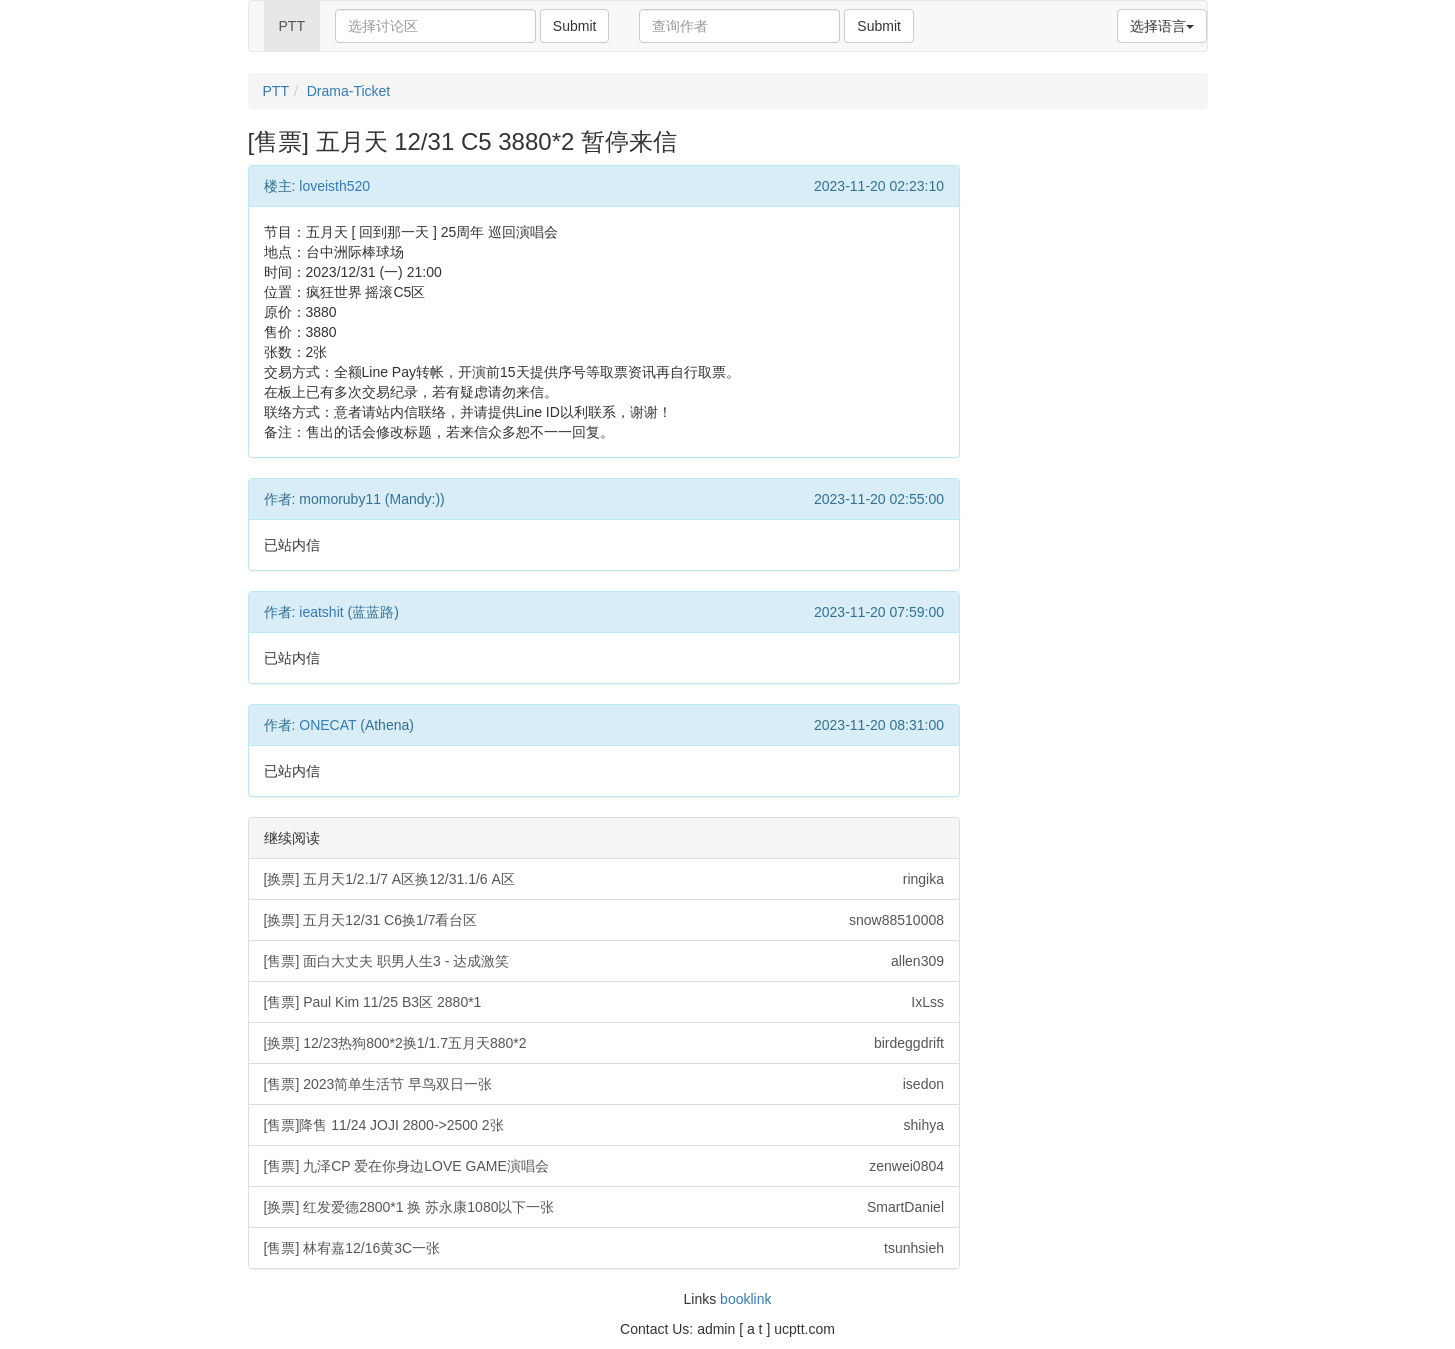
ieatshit (321, 612)
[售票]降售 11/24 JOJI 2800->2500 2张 (604, 1125)
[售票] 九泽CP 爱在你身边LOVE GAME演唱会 (604, 1166)
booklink (745, 1299)
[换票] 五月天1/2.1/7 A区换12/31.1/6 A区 (604, 879)
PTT (292, 26)
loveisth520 (334, 186)
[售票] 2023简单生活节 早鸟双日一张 (604, 1084)
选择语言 (1162, 26)
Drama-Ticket (349, 91)
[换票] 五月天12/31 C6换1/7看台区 (604, 920)
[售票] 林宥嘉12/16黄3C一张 (604, 1248)
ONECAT (327, 725)
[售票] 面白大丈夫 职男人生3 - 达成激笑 (604, 961)
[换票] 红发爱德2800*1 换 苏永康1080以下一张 (604, 1207)
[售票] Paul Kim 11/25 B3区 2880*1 (604, 1002)
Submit (575, 26)
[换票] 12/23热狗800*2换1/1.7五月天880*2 (604, 1043)
